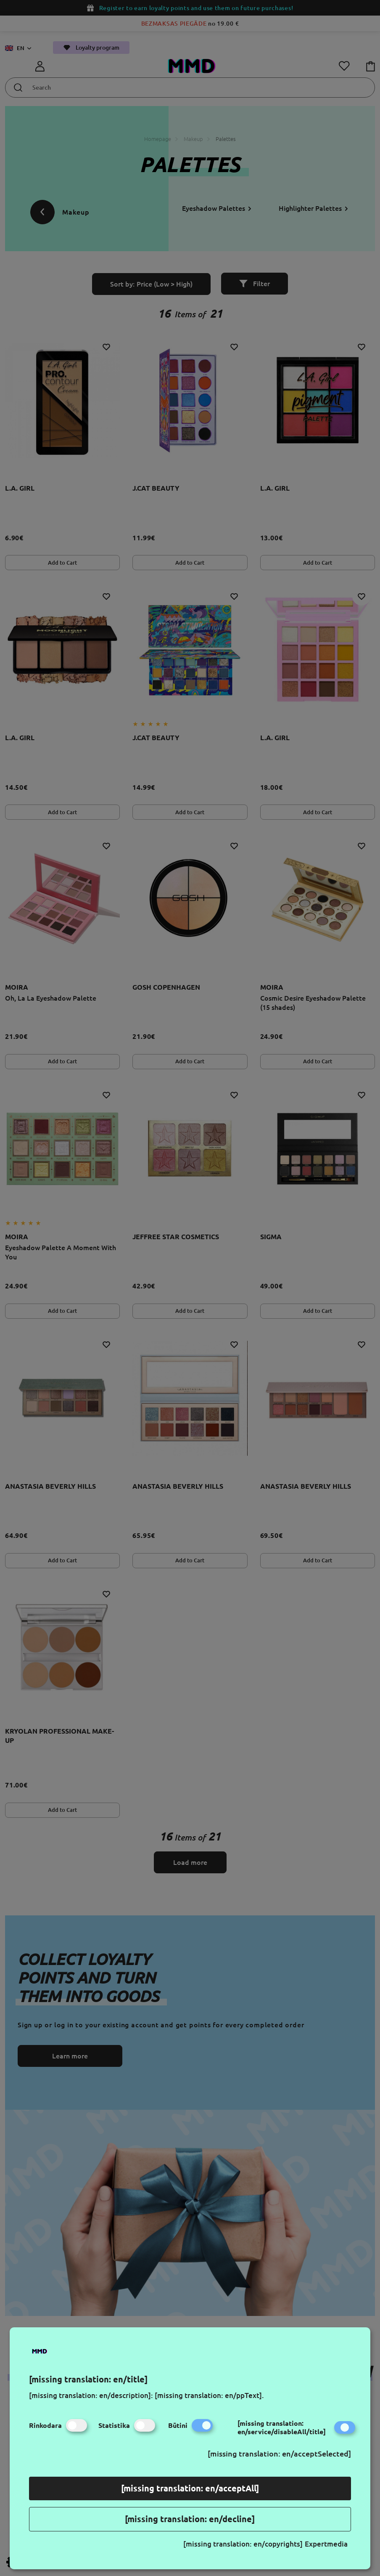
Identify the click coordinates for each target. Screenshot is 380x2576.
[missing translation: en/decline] (190, 2519)
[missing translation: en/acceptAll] (190, 2488)
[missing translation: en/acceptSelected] (279, 2453)
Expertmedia (326, 2544)
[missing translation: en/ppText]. (209, 2395)
